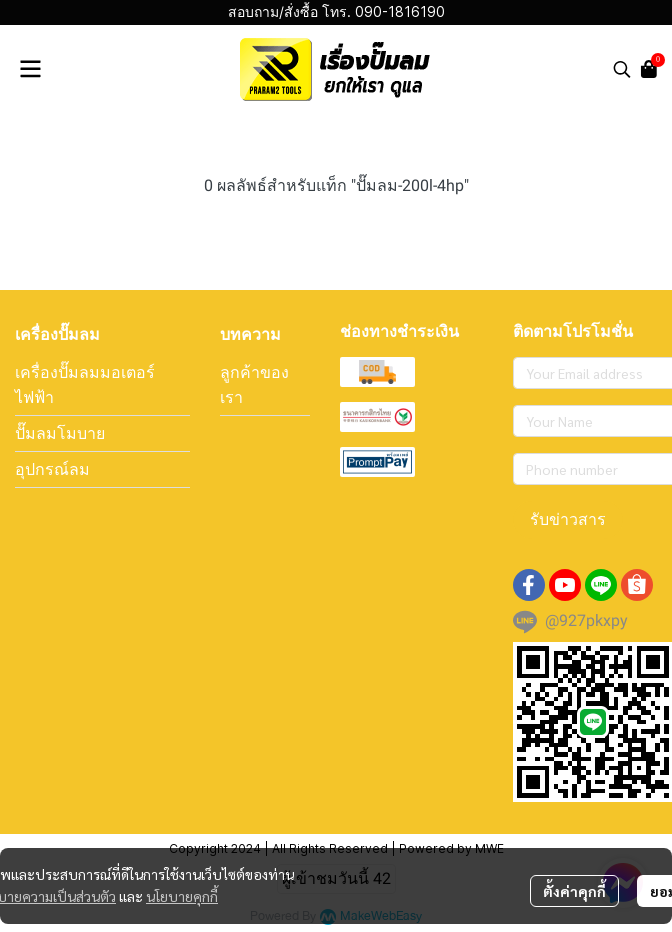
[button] (622, 69)
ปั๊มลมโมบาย (60, 433)
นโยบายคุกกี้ (182, 896)
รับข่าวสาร (568, 519)
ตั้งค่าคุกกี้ (574, 891)
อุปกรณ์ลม (52, 469)
